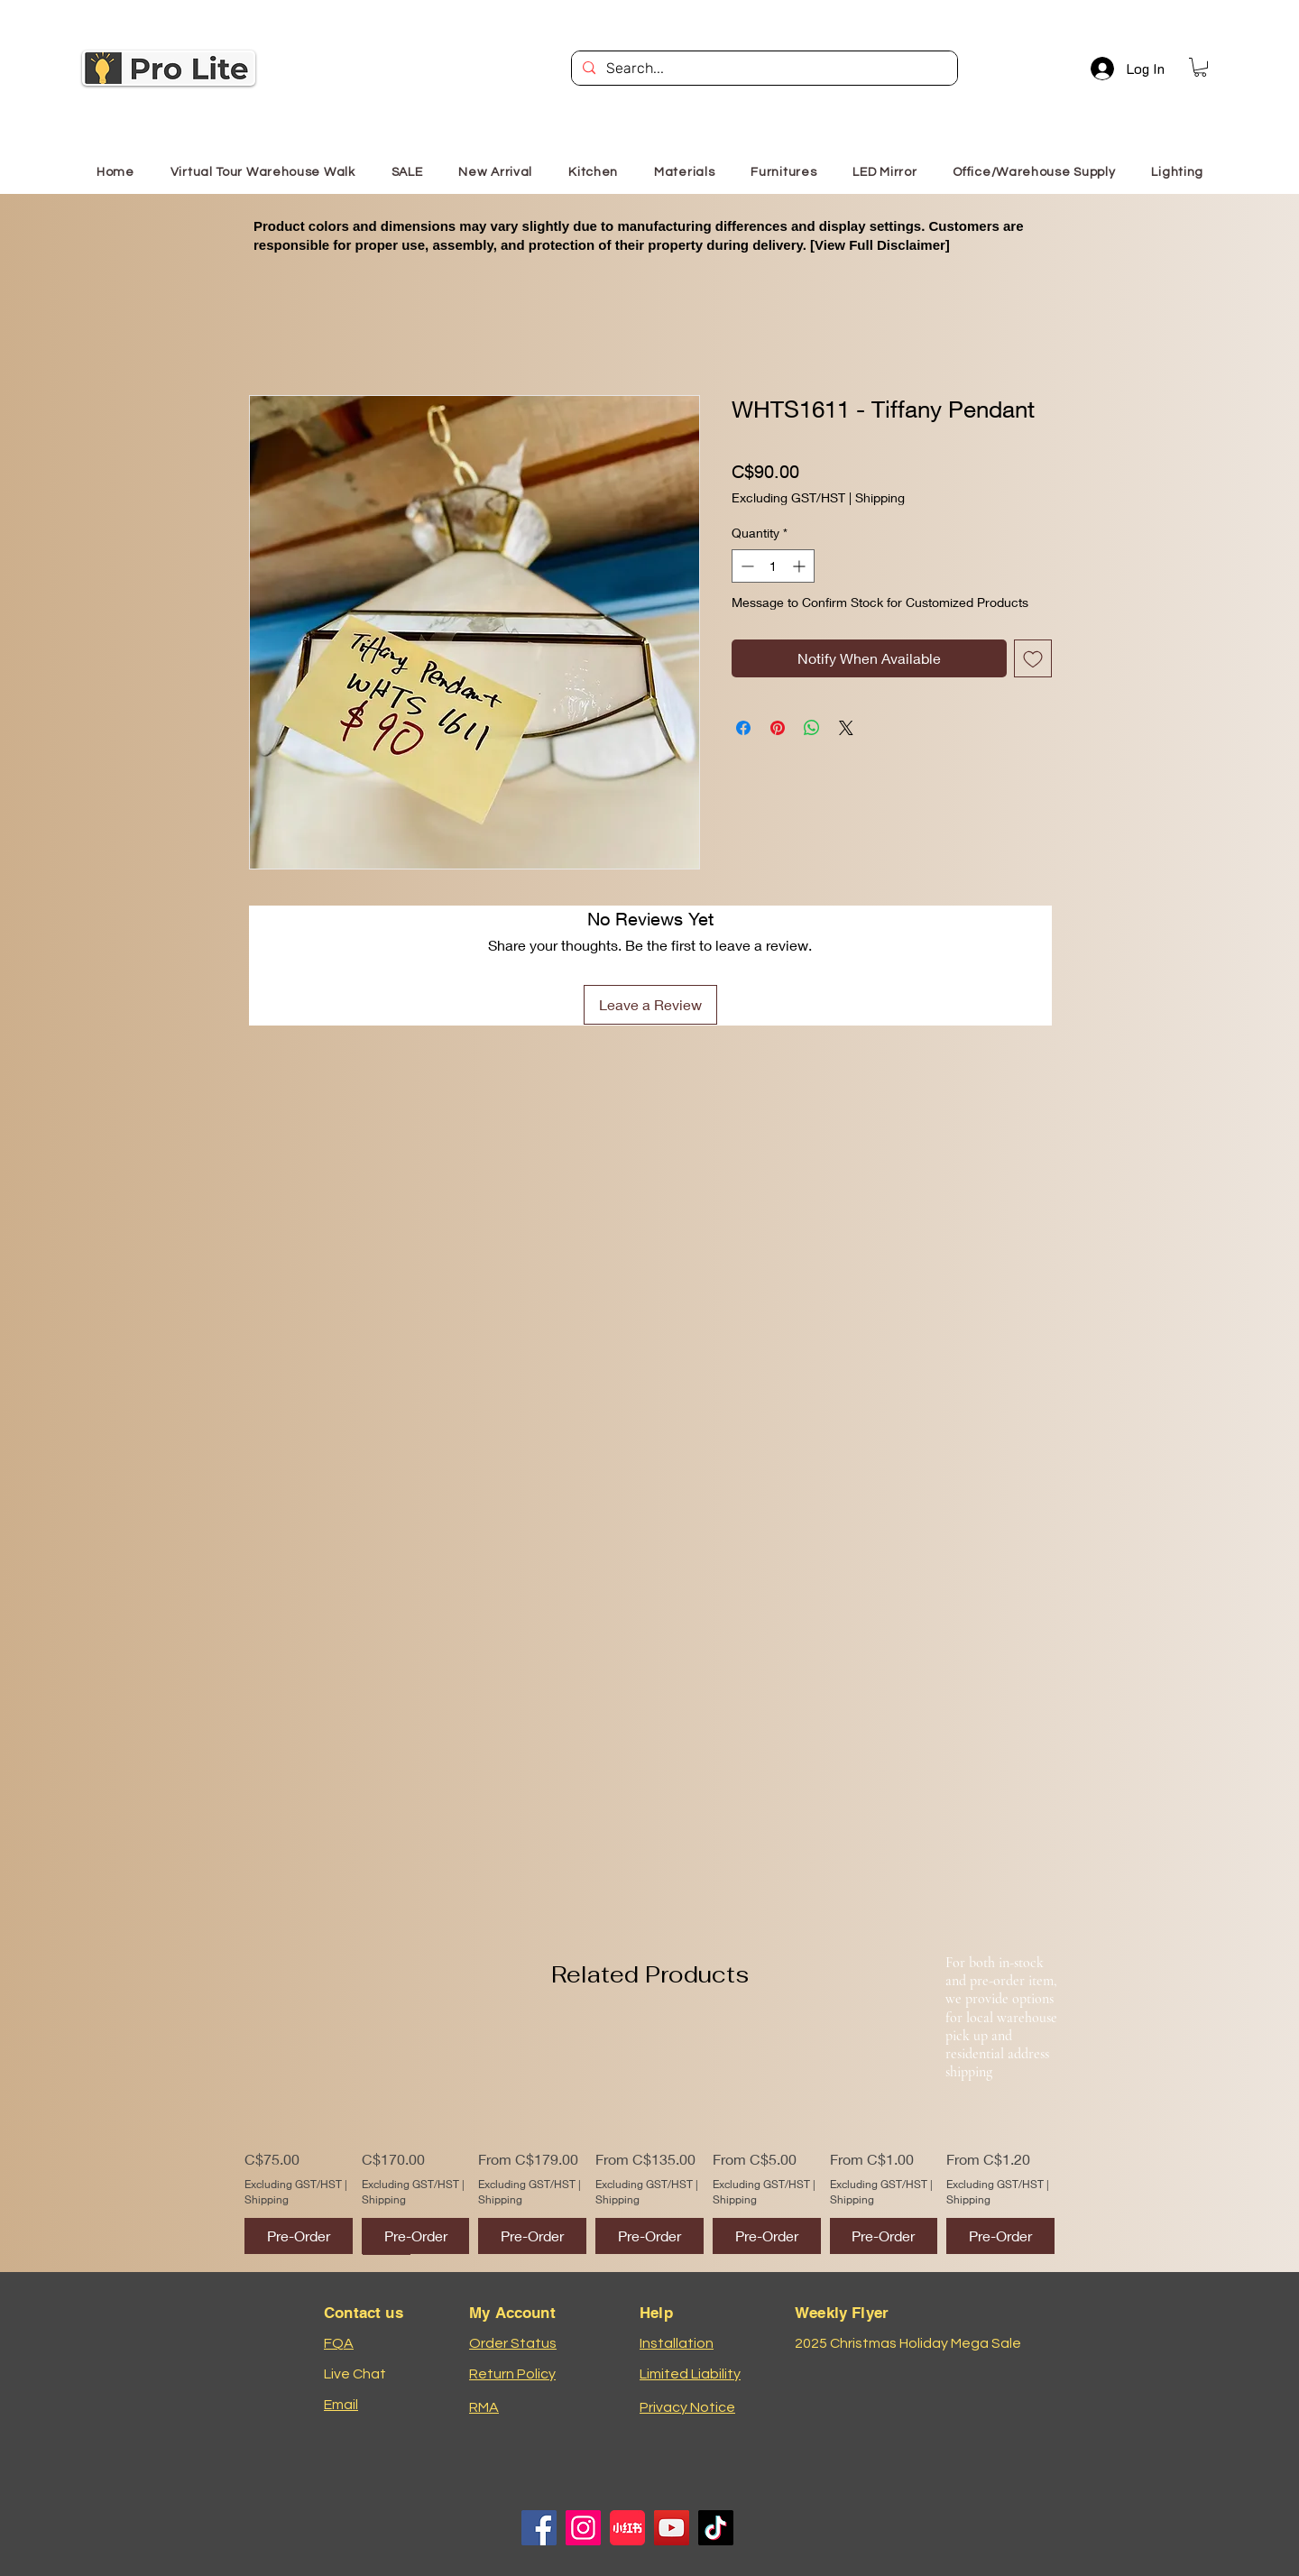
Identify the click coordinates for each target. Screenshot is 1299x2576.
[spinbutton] (773, 566)
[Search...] (762, 68)
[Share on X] (846, 728)
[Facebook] (539, 2527)
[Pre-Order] (298, 2236)
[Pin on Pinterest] (777, 728)
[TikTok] (715, 2527)
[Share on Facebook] (743, 728)
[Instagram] (583, 2527)
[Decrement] (745, 566)
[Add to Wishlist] (1033, 658)
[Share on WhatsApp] (812, 728)
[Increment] (800, 566)
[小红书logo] (627, 2527)
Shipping (880, 497)
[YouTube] (671, 2527)
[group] (649, 2139)
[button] (1200, 67)
